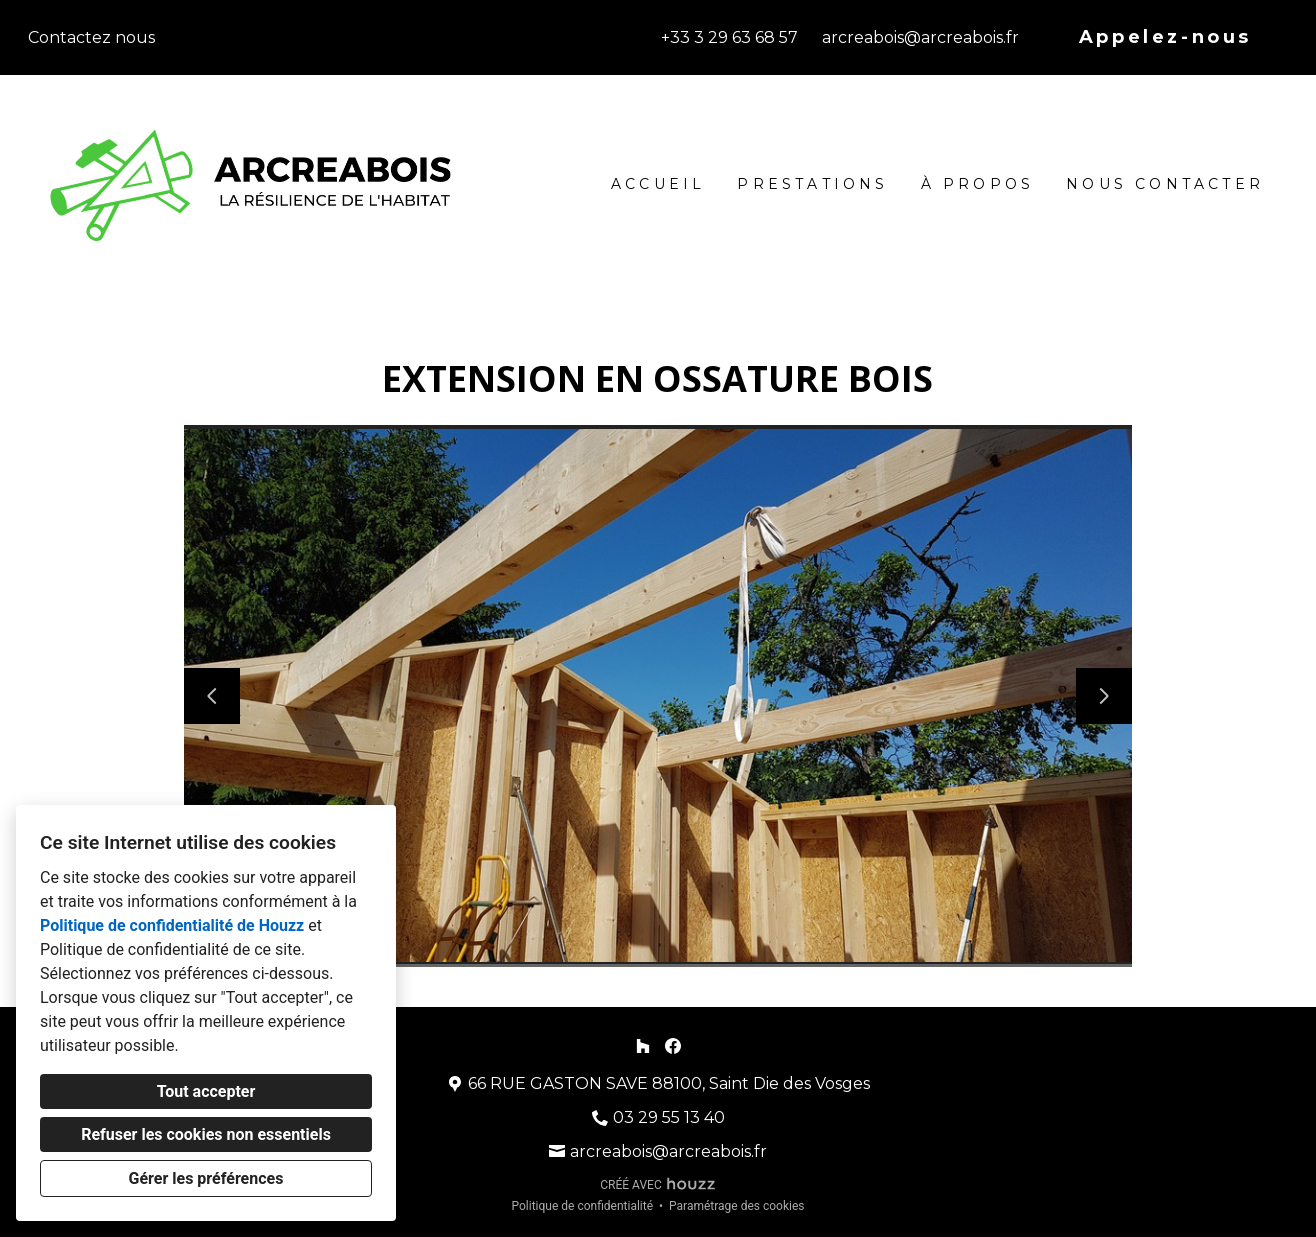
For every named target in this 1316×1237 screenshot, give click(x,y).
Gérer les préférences (206, 1178)
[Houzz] (642, 1045)
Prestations (812, 184)
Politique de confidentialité (582, 1206)
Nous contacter (1165, 184)
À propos (978, 184)
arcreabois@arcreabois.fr (920, 37)
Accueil (658, 184)
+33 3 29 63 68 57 (729, 37)
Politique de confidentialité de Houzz (172, 925)
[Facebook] (673, 1045)
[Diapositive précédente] (212, 696)
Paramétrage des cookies (736, 1206)
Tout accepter (206, 1091)
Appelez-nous (1165, 37)
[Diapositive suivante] (1104, 696)
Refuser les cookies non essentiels (206, 1134)
